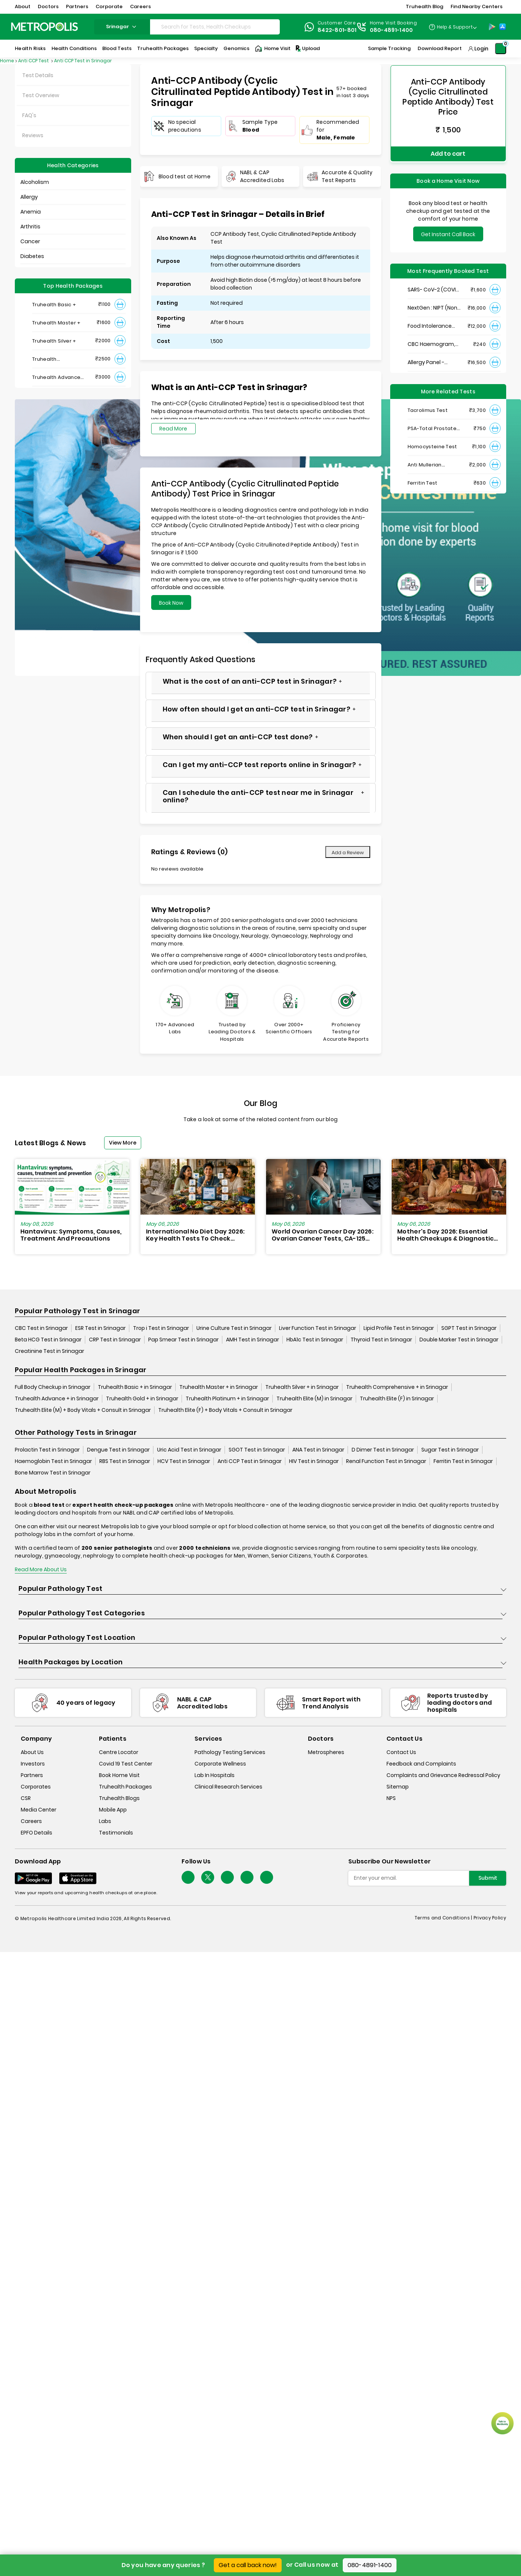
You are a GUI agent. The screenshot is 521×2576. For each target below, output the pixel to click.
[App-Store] (502, 26)
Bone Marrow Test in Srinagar (52, 1472)
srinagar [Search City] (122, 26)
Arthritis (30, 226)
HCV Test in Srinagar (183, 1461)
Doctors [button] (48, 6)
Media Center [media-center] (38, 1809)
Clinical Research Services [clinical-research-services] (228, 1786)
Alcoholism (34, 182)
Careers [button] (140, 6)
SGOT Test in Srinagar (257, 1449)
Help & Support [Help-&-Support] (455, 27)
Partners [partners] (32, 1775)
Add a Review (348, 852)
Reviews (32, 135)
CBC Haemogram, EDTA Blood (431, 342)
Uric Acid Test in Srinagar (189, 1449)
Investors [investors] (33, 1763)
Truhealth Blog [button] (424, 6)
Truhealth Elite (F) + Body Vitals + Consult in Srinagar (225, 1410)
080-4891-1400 (370, 2565)
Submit (487, 1878)
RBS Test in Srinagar (124, 1461)
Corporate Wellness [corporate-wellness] (220, 1763)
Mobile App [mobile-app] (113, 1809)
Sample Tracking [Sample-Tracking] (389, 48)
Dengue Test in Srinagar (118, 1449)
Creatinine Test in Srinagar (49, 1351)
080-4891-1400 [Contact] (391, 30)
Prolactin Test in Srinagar (47, 1449)
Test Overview (40, 95)
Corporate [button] (109, 6)
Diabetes (32, 256)
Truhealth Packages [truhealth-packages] (125, 1786)
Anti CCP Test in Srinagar (83, 60)
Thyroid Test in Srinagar (381, 1339)
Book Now (171, 603)
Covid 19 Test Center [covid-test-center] (125, 1763)
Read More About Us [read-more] (41, 1569)
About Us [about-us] (32, 1752)
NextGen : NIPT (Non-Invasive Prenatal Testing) (434, 306)
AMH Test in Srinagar (252, 1339)
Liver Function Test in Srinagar (317, 1328)
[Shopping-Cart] (500, 48)
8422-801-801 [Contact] (337, 30)
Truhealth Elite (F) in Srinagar (397, 1398)
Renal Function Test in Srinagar (386, 1461)
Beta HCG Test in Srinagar (48, 1339)
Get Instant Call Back (448, 232)
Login (481, 48)
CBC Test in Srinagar (41, 1328)
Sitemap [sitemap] (397, 1786)
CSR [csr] (26, 1798)
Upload (307, 48)
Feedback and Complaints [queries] (421, 1763)
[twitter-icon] (207, 1877)
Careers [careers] (31, 1821)
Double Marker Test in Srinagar (458, 1339)
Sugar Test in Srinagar (450, 1449)
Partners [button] (77, 6)
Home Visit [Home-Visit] (273, 48)
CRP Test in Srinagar (115, 1339)
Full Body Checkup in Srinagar (52, 1387)
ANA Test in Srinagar (318, 1449)
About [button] (22, 6)
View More (122, 1142)
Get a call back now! (248, 2565)
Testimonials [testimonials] (116, 1832)
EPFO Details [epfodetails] (36, 1832)
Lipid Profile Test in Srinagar (399, 1328)
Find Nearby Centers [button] (476, 6)
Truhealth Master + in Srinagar (218, 1387)
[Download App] (33, 1878)
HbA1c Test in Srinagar (314, 1339)
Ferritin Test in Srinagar (463, 1461)
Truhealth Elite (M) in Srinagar (314, 1398)
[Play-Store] (492, 26)
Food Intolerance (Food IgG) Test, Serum (430, 324)
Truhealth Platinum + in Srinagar (227, 1398)
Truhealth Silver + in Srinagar (302, 1387)
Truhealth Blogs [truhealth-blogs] (119, 1798)
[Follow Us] (188, 1877)
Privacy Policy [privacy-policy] (490, 1918)
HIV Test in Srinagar (314, 1461)
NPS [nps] (391, 1798)
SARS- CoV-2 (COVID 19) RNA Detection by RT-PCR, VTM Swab (434, 287)
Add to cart (448, 152)
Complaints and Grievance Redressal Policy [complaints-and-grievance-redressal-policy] (443, 1775)
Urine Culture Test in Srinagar (234, 1328)
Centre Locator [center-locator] (118, 1752)
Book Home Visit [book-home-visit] (119, 1775)
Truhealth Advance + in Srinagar (57, 1398)
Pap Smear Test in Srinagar (183, 1339)
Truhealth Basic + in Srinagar (135, 1387)
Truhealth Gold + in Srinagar (142, 1398)
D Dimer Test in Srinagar (383, 1449)
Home (7, 60)
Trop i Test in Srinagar (161, 1328)
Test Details (37, 75)
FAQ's (29, 115)
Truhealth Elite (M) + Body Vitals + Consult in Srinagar (83, 1410)
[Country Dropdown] (452, 26)
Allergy (29, 197)
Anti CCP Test (34, 60)
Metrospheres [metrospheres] (326, 1752)
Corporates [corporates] (36, 1786)
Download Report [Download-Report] (440, 48)
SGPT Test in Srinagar (469, 1328)
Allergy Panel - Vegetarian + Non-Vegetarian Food (431, 360)
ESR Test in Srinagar (100, 1328)
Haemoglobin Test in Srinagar (53, 1461)
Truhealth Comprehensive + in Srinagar (397, 1387)
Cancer (30, 241)
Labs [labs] (105, 1821)
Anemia (30, 211)
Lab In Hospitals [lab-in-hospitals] (215, 1775)
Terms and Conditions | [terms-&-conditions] (444, 1918)
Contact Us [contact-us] (401, 1752)
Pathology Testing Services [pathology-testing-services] (230, 1752)
